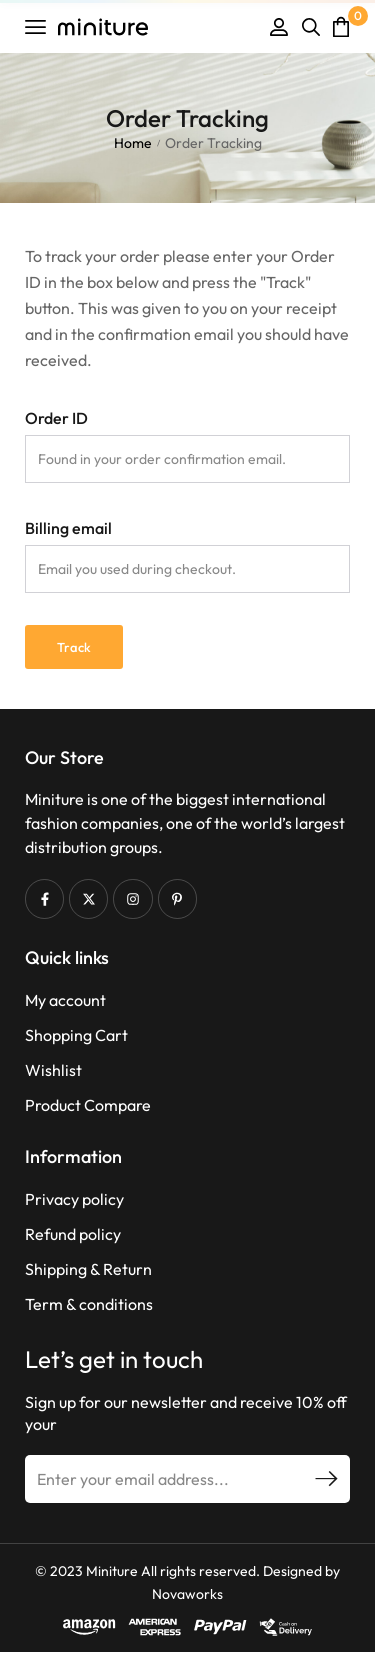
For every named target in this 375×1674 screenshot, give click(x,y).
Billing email (68, 528)
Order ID (56, 418)
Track (74, 647)
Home (133, 143)
